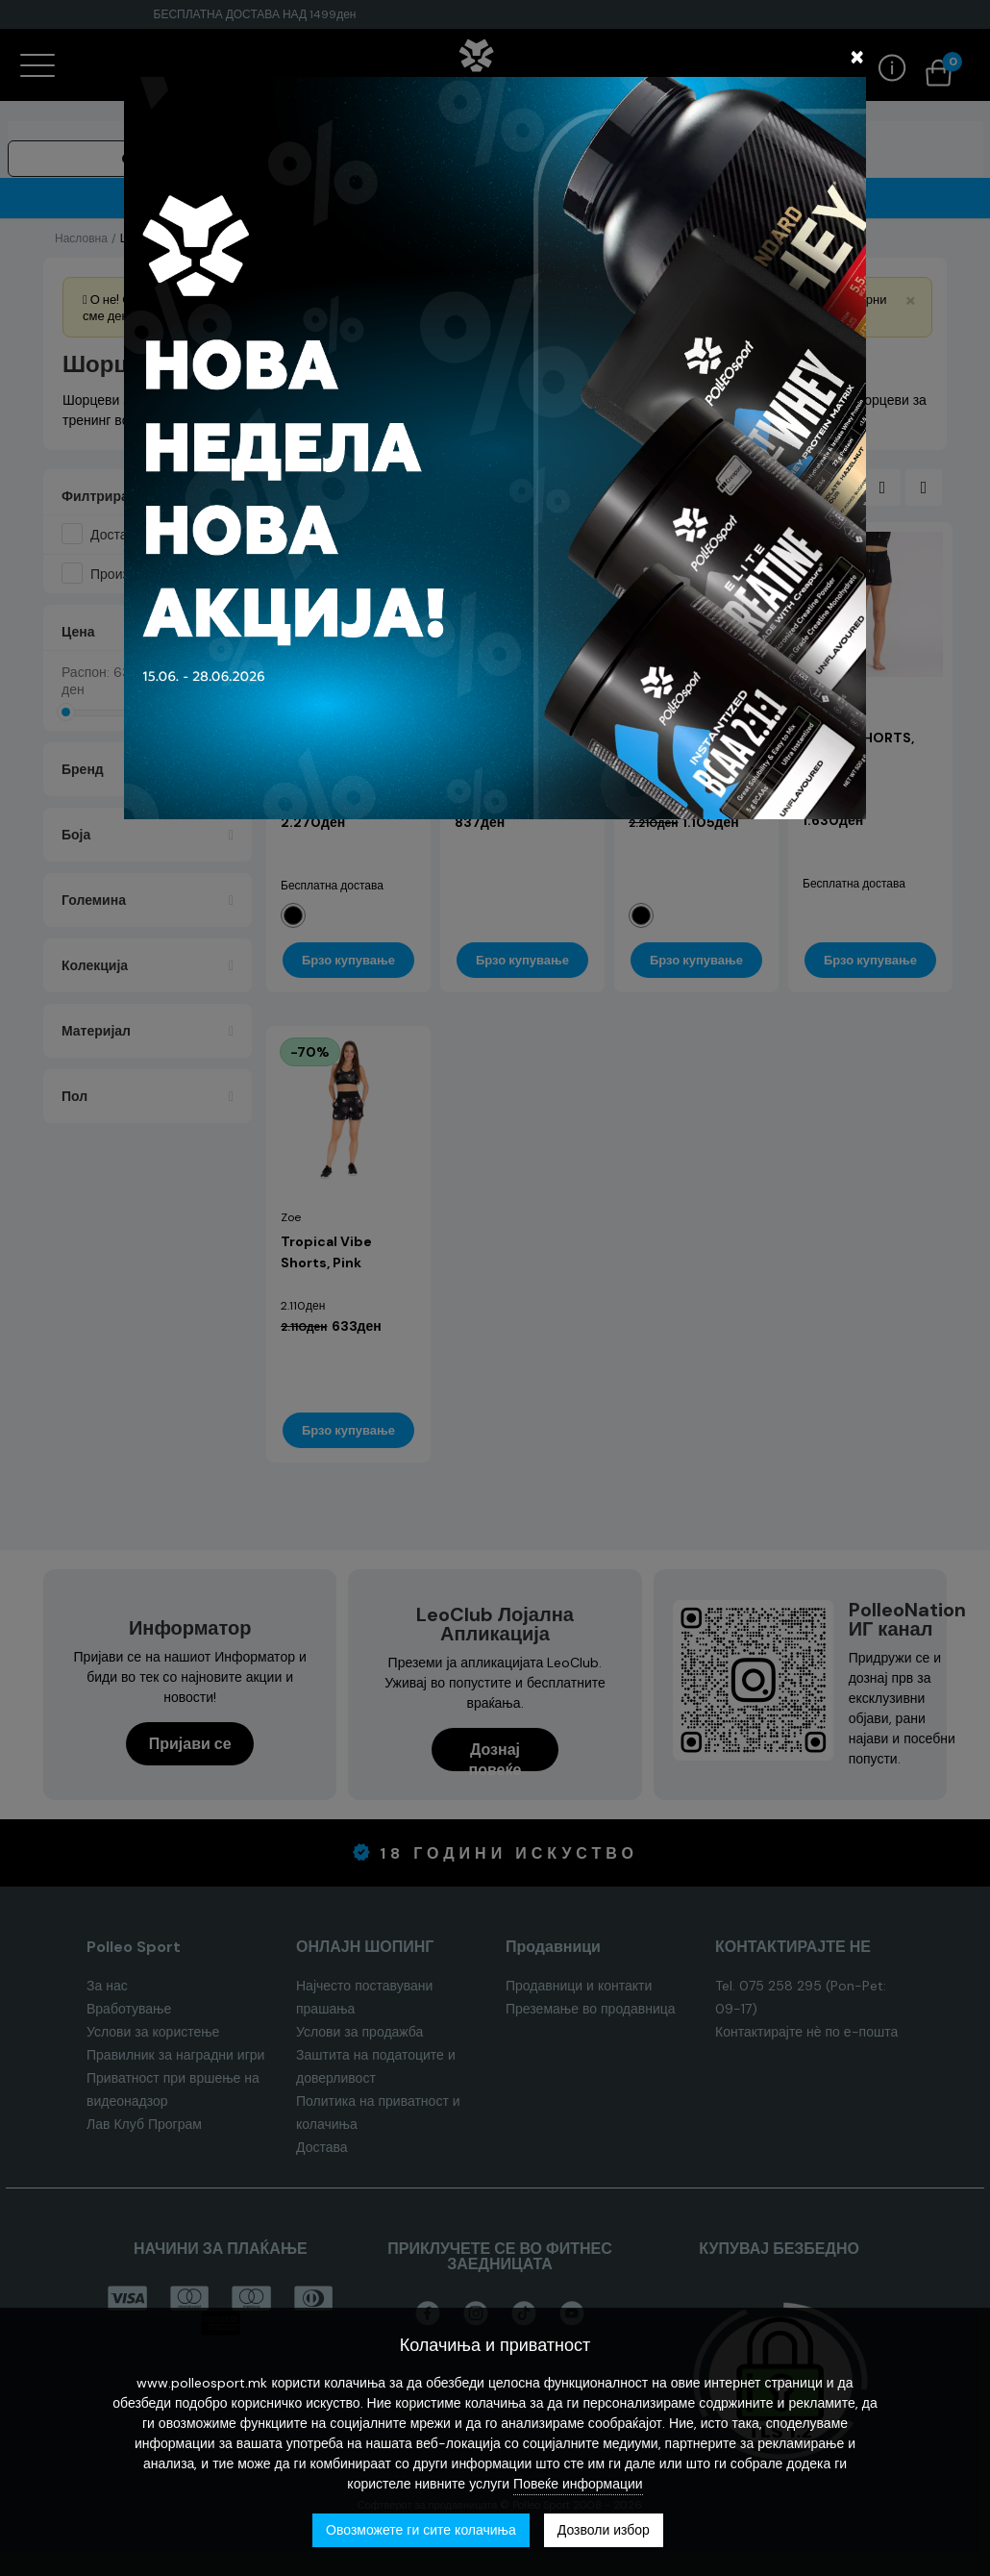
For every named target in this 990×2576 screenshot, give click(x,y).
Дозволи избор (603, 2529)
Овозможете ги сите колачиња (421, 2529)
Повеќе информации (578, 2483)
